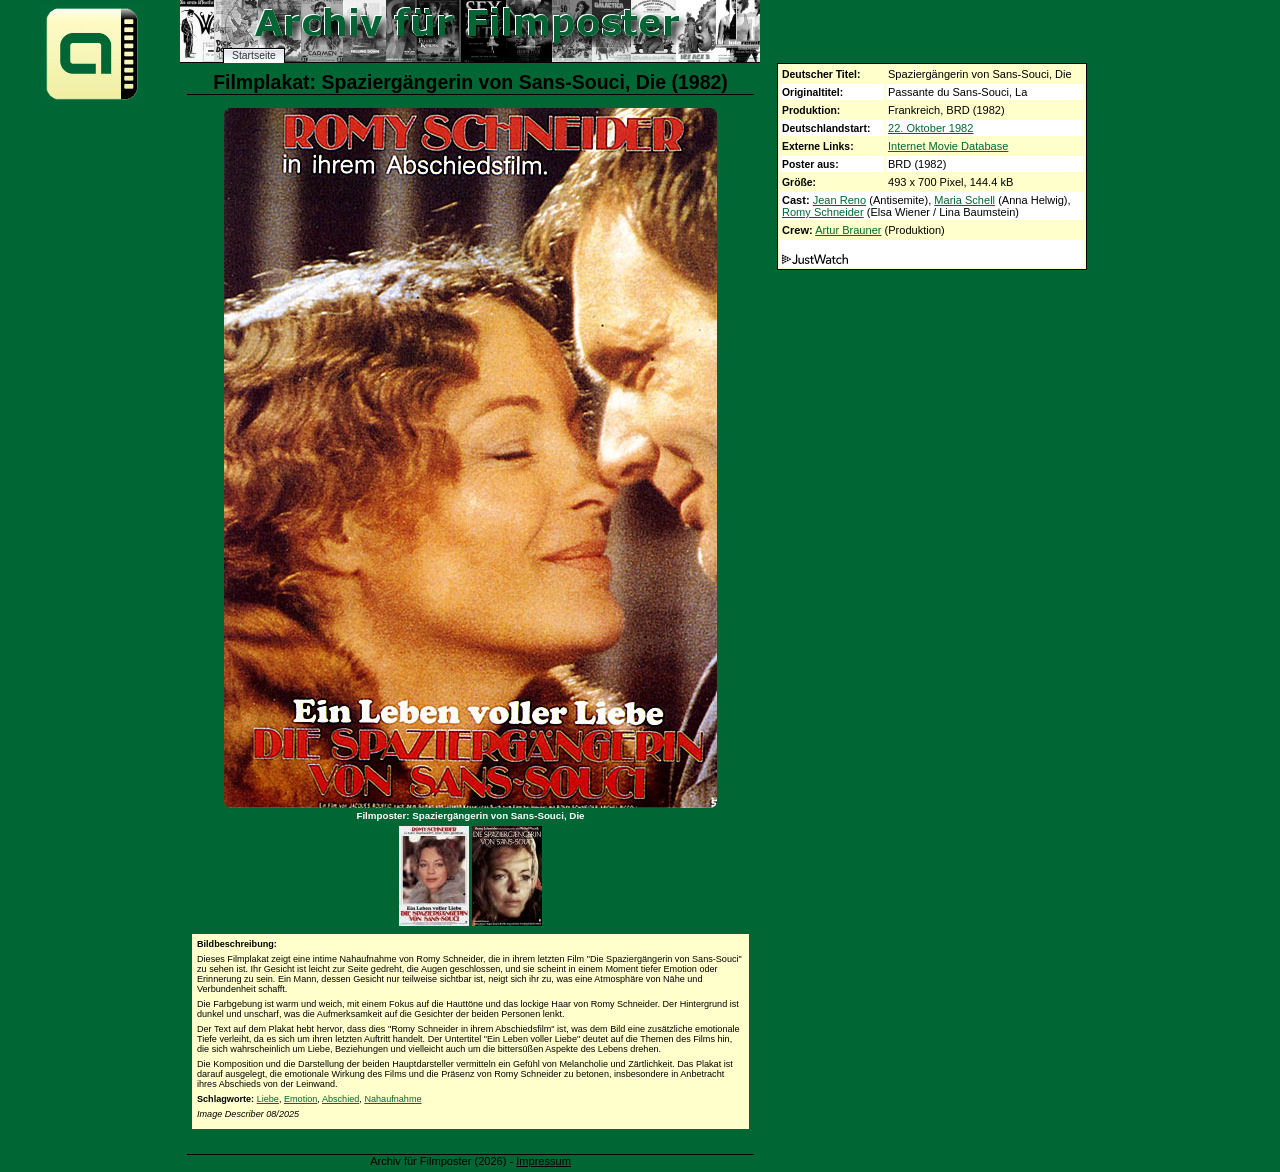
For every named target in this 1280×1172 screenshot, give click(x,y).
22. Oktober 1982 (930, 128)
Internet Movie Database (948, 146)
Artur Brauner (848, 230)
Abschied (340, 1099)
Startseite (254, 55)
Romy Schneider (823, 212)
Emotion (300, 1099)
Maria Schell (964, 200)
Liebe (268, 1099)
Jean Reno (839, 200)
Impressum (543, 1161)
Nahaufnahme (392, 1099)
